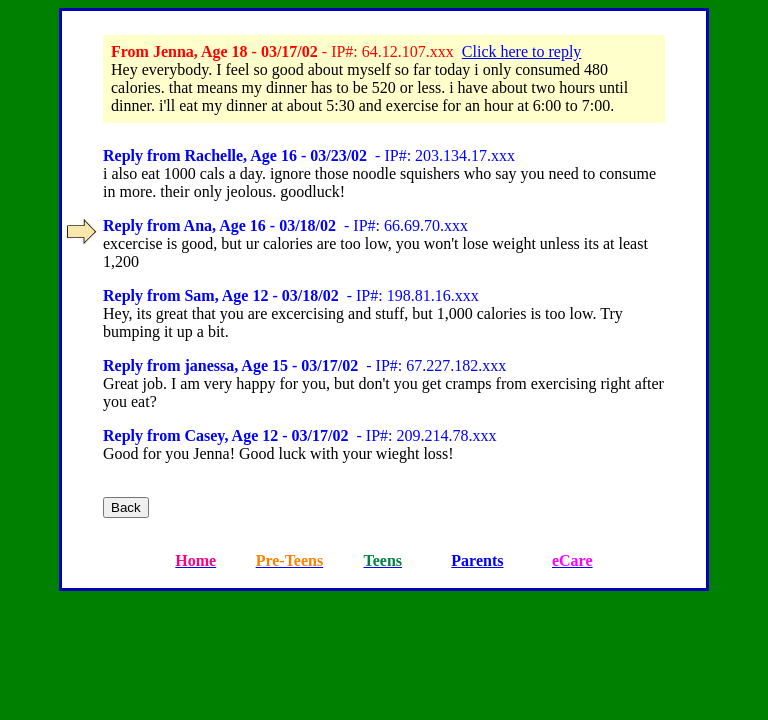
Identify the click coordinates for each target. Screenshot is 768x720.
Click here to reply (522, 51)
